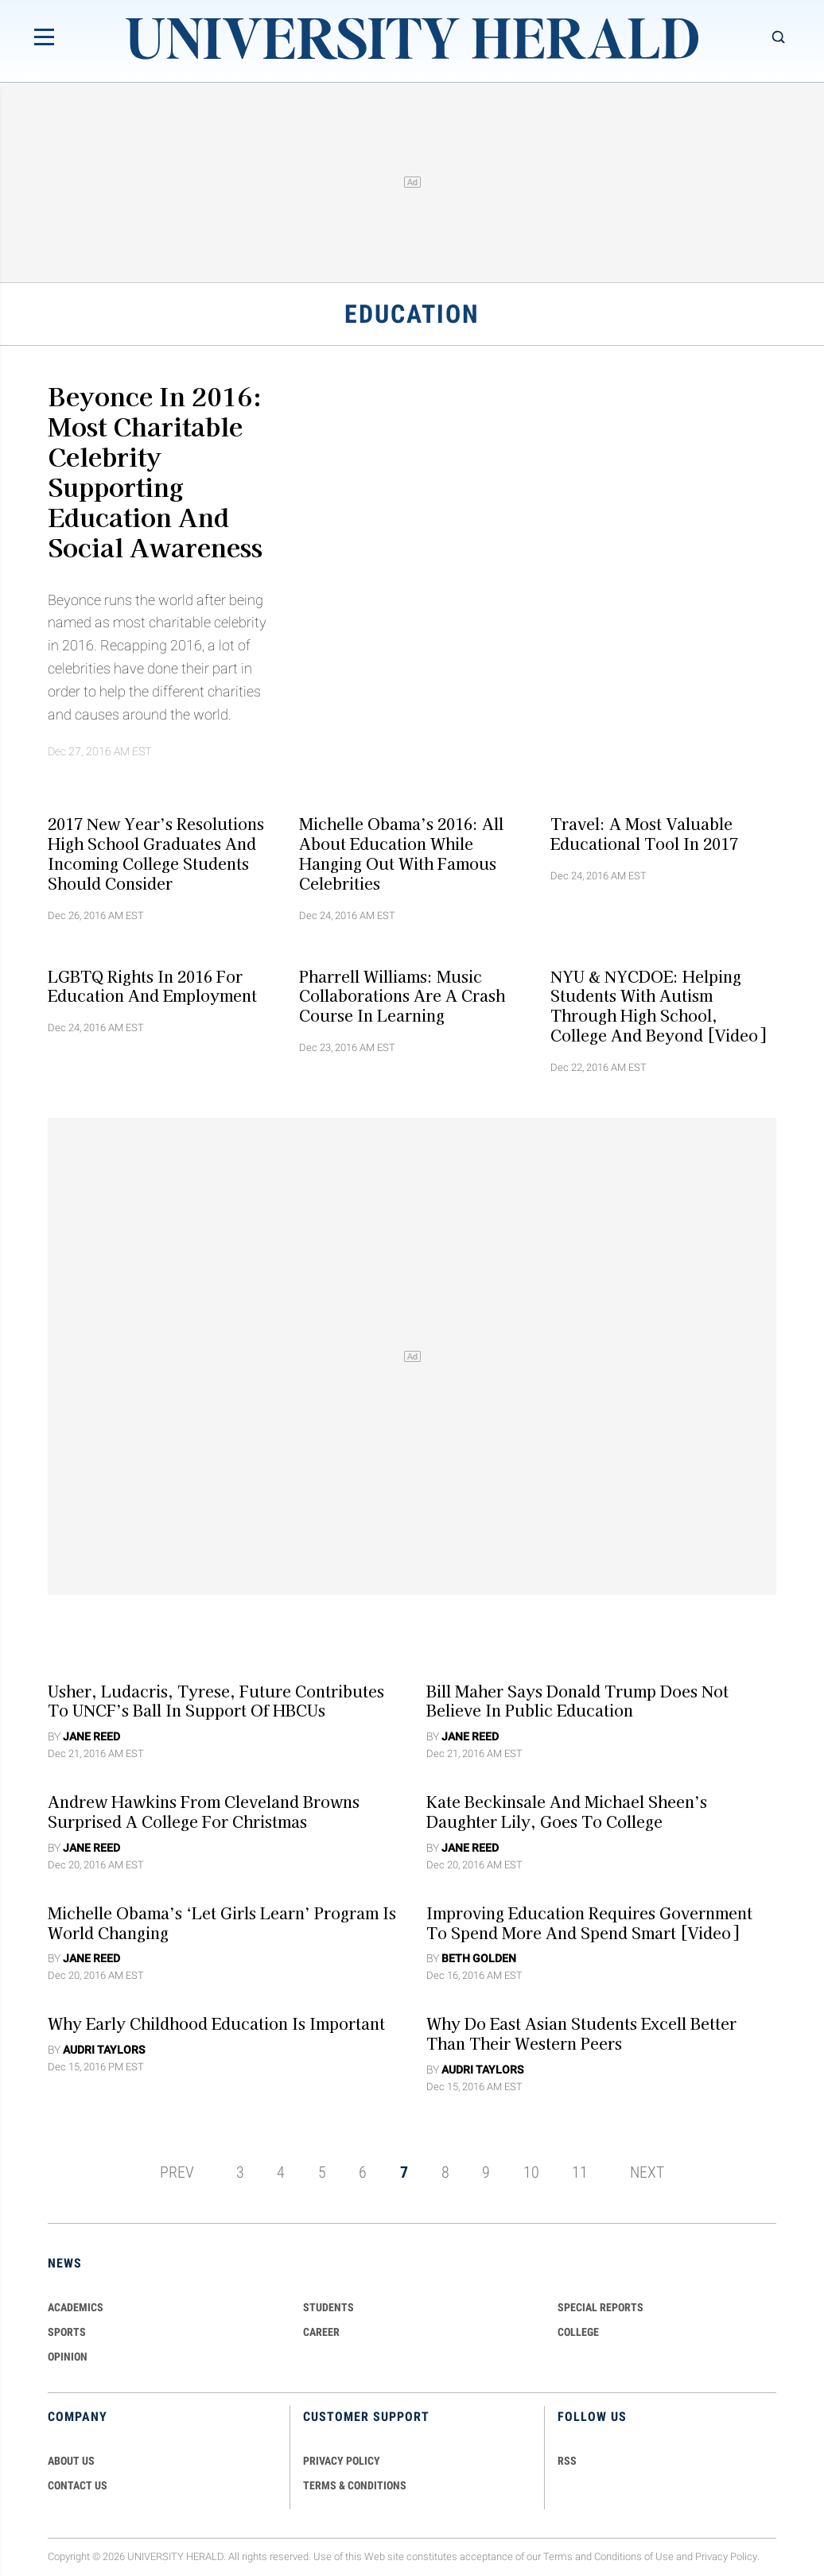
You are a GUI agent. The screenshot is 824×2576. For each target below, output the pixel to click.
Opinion (67, 2356)
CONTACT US (77, 2485)
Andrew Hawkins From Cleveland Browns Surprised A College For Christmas (204, 1811)
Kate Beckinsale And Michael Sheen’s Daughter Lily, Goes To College (566, 1811)
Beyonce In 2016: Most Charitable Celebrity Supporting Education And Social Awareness (155, 470)
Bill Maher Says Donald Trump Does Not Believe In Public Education (577, 1700)
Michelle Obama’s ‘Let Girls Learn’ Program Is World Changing (222, 1922)
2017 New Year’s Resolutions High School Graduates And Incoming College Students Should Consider (156, 853)
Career (321, 2332)
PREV (177, 2172)
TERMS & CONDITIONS (354, 2485)
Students (328, 2307)
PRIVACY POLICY (341, 2460)
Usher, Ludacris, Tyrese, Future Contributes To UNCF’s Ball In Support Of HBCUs (216, 1700)
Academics (75, 2307)
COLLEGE (578, 2332)
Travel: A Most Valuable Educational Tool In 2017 (644, 834)
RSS (567, 2460)
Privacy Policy (726, 2556)
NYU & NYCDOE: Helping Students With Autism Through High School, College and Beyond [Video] (658, 1005)
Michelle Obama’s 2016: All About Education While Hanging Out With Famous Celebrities (401, 853)
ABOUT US (71, 2460)
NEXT (647, 2172)
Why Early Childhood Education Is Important (216, 2023)
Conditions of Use (634, 2556)
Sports (67, 2332)
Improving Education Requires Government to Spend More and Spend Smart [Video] (589, 1922)
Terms (558, 2556)
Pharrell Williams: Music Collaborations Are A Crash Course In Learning (402, 995)
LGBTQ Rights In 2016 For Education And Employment (152, 985)
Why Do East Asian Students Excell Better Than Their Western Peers (581, 2033)
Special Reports (600, 2307)
